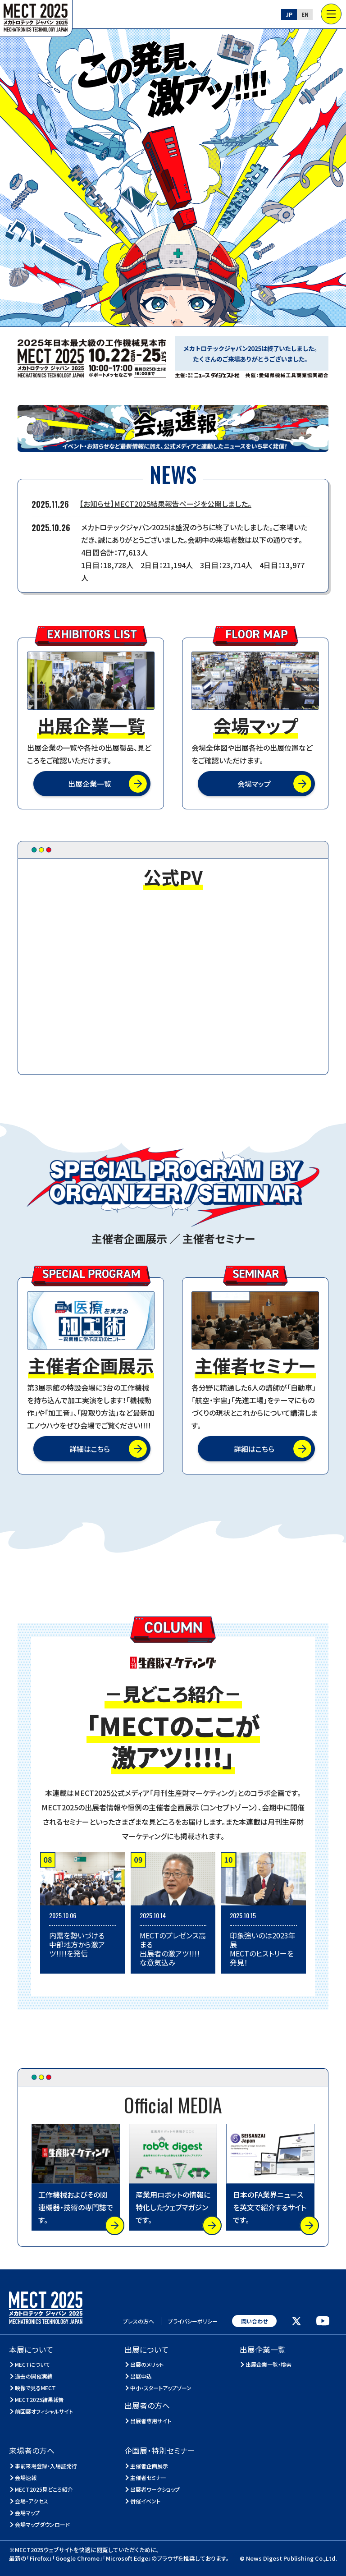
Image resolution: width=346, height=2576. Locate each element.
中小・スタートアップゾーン (161, 2388)
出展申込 (141, 2376)
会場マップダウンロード (42, 2524)
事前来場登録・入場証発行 (46, 2466)
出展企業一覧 (89, 783)
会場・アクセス (31, 2501)
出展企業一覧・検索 (268, 2364)
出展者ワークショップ (155, 2489)
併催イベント (145, 2501)
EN (305, 14)
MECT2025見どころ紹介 (44, 2489)
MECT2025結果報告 (39, 2399)
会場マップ (254, 783)
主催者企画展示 (149, 2466)
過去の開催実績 (34, 2376)
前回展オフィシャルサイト (44, 2411)
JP (289, 14)
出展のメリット (147, 2364)
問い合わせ (254, 2321)
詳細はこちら (89, 1448)
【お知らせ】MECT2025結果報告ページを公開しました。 (165, 503)
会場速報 (25, 2477)
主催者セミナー (148, 2477)
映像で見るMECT (35, 2388)
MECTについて (32, 2364)
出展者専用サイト (151, 2420)
